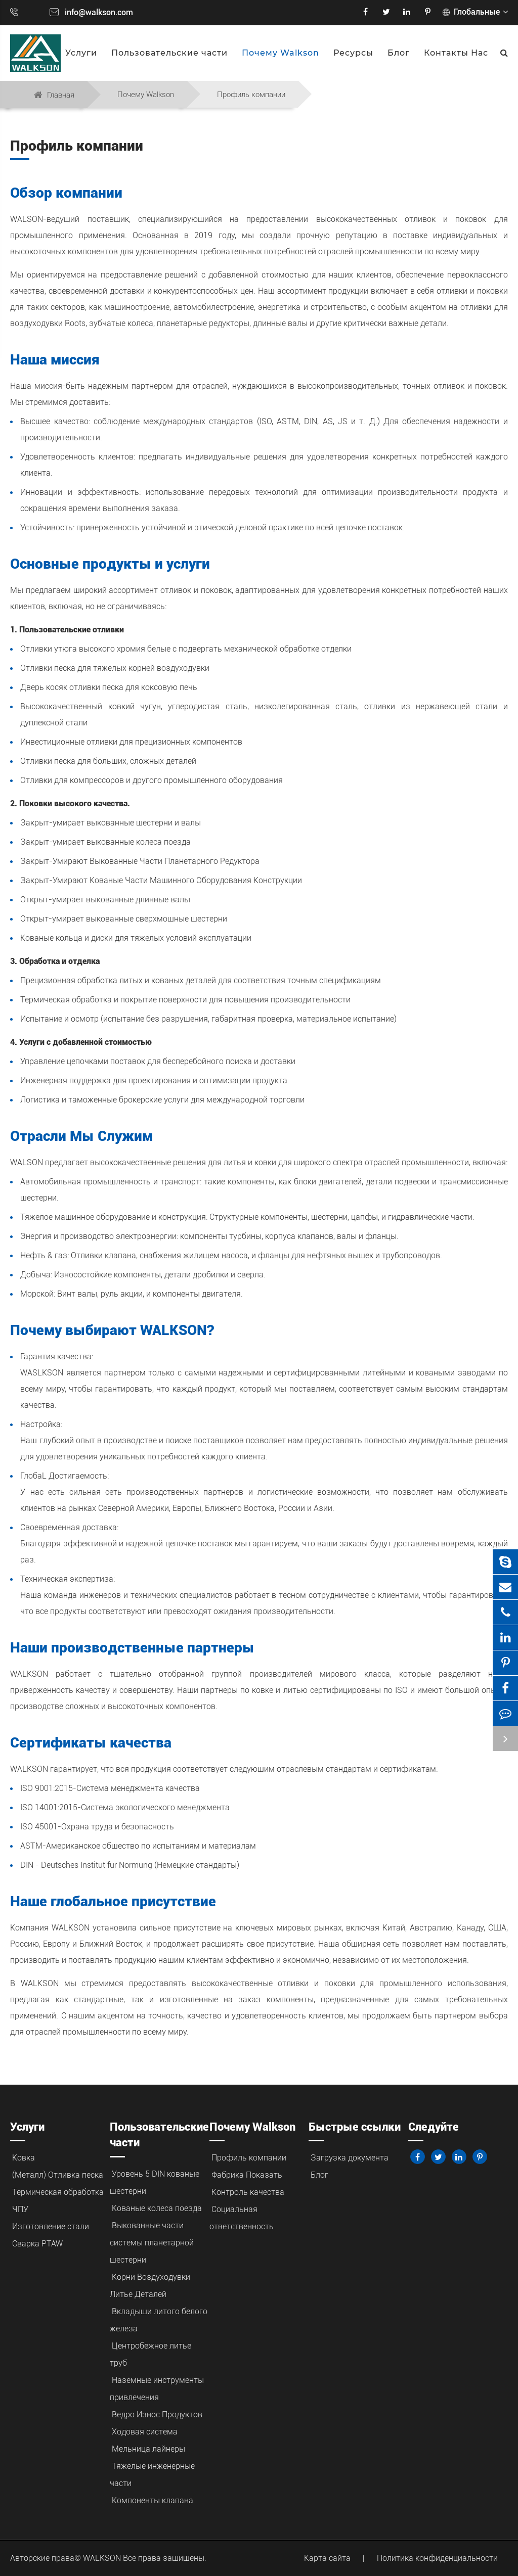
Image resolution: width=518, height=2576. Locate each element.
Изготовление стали (50, 2226)
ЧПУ (20, 2209)
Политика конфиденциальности (437, 2558)
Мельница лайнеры (148, 2449)
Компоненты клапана (152, 2500)
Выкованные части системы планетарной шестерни (152, 2243)
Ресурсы (353, 53)
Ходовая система (145, 2431)
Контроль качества (247, 2192)
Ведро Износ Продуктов (157, 2414)
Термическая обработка (58, 2192)
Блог (398, 53)
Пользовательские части (169, 53)
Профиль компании (251, 94)
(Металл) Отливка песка (57, 2175)
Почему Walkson (280, 53)
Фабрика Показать (246, 2175)
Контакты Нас (456, 53)
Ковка (23, 2158)
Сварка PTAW (37, 2243)
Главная (60, 95)
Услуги (81, 53)
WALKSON (103, 2558)
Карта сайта (327, 2558)
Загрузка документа (349, 2158)
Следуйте (433, 2127)
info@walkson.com (99, 12)
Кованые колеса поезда (157, 2208)
